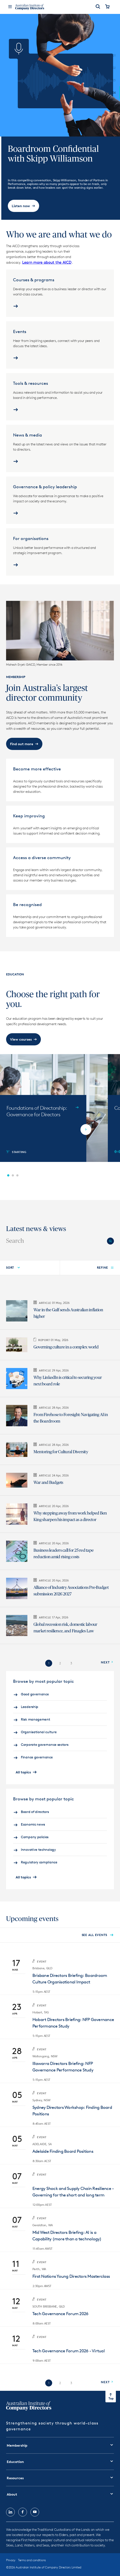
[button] (24, 744)
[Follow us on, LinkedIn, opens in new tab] (10, 2512)
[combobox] (55, 1241)
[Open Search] (98, 7)
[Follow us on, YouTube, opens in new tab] (34, 2512)
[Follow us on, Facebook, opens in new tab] (22, 2512)
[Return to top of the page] (110, 2396)
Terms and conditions (32, 2560)
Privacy (10, 2560)
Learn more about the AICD (47, 262)
